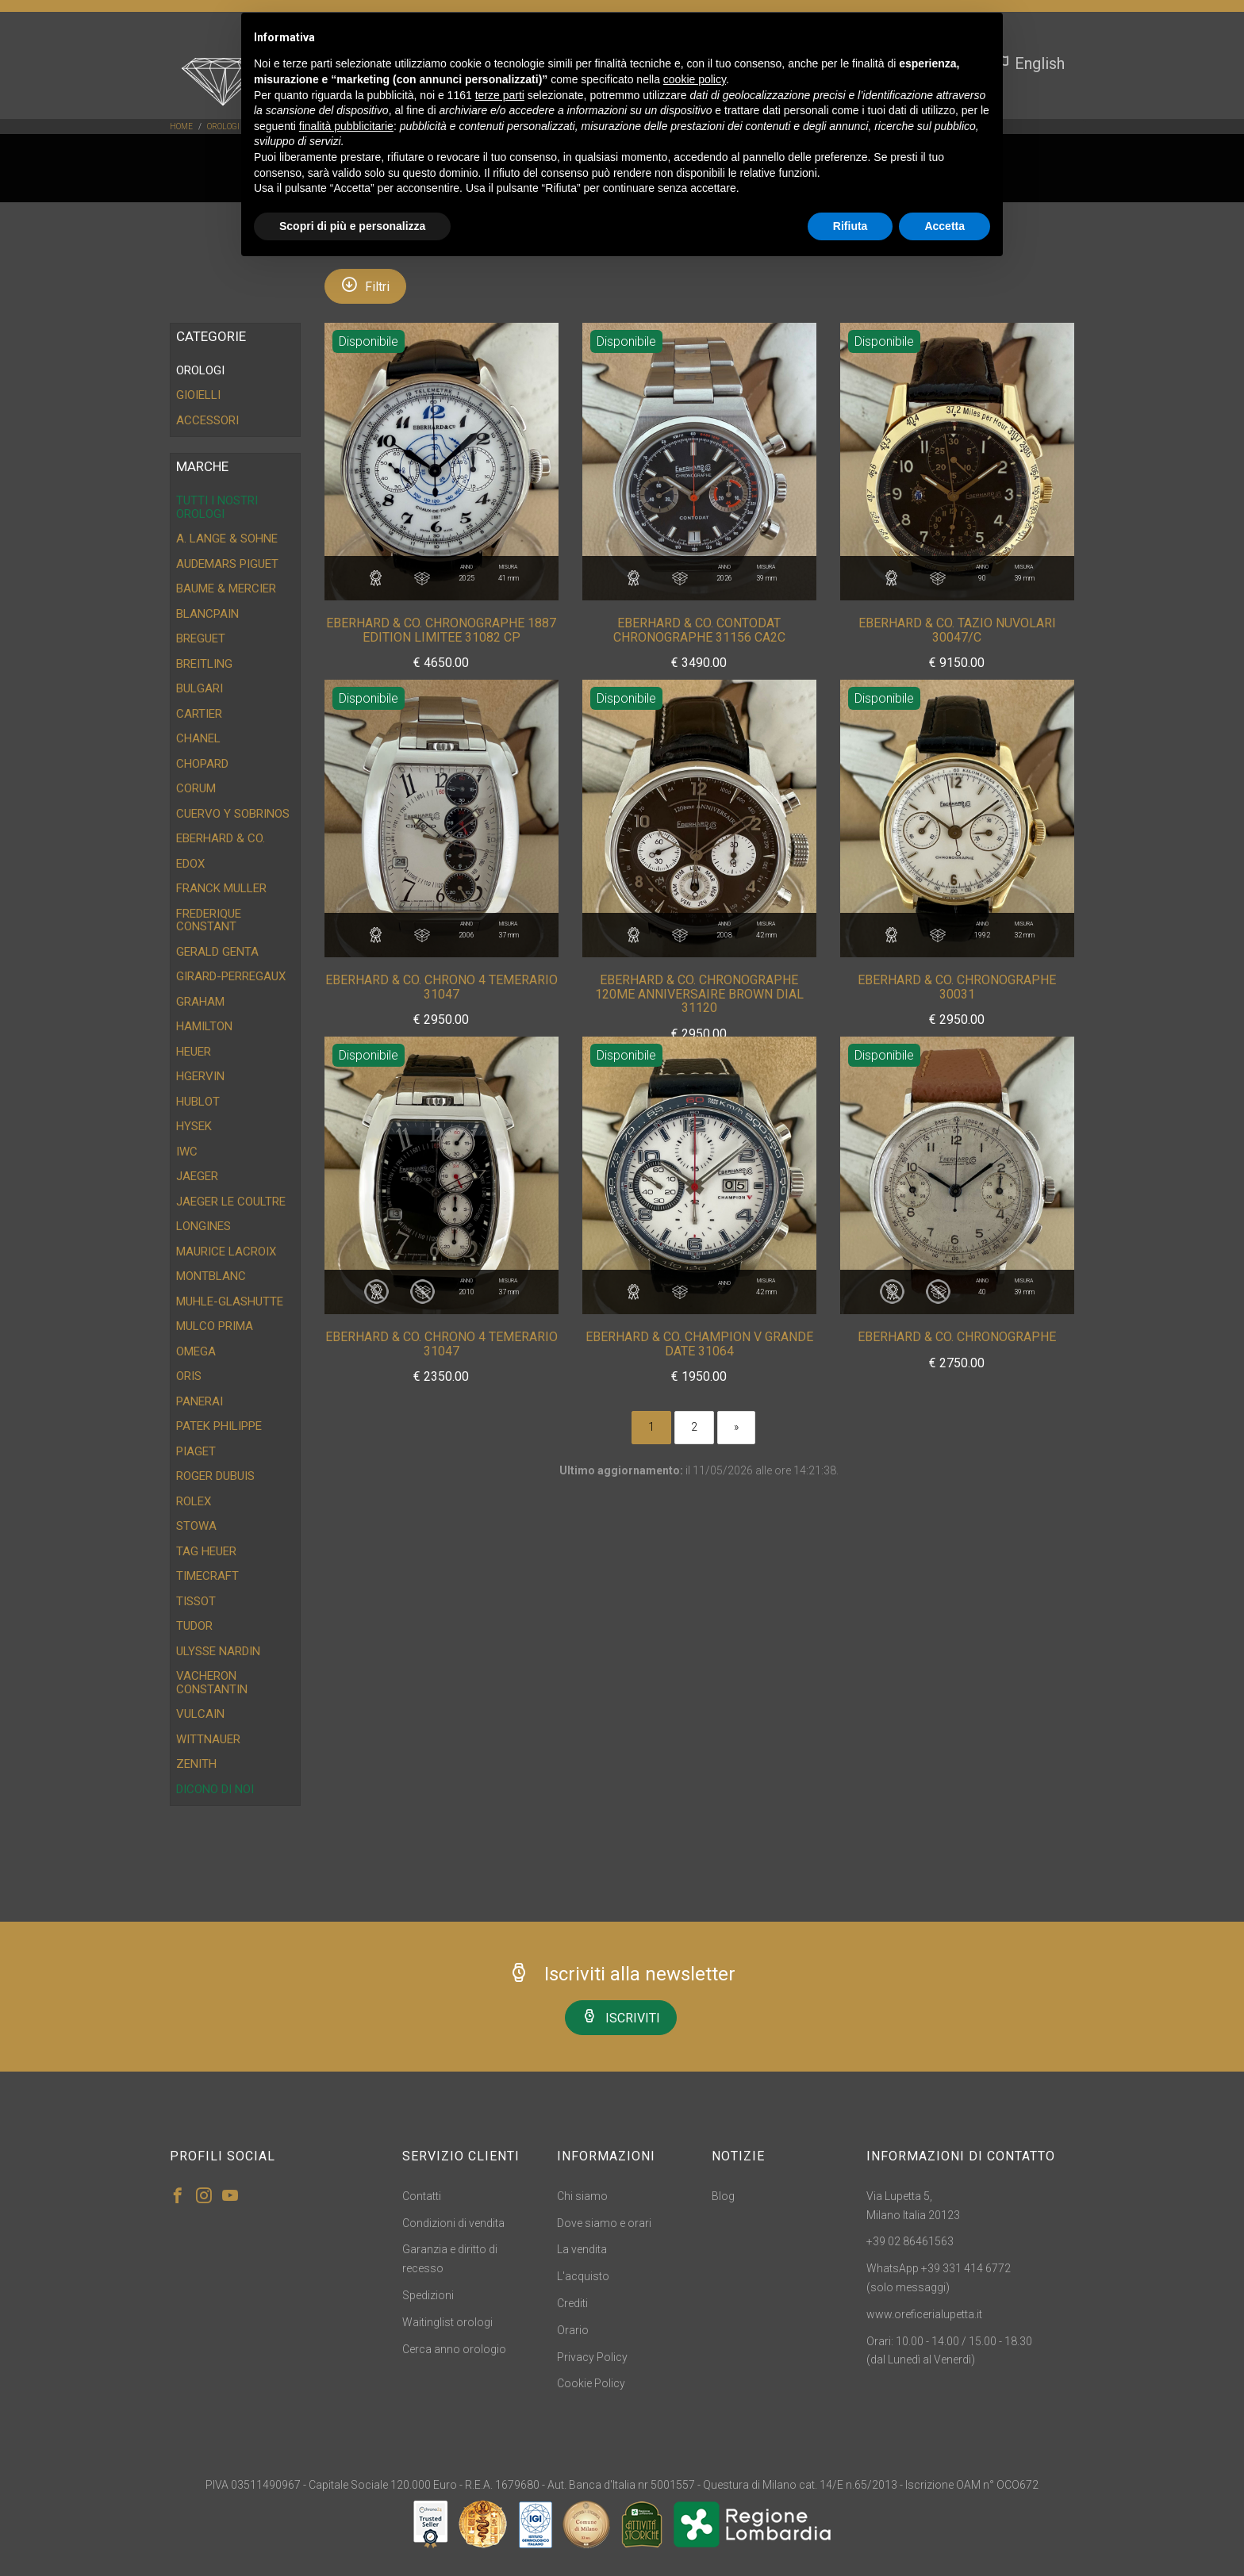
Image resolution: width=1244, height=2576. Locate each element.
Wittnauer (208, 1739)
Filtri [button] (365, 285)
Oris (189, 1376)
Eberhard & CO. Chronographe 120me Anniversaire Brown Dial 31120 (699, 993)
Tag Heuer (206, 1551)
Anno (466, 574)
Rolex (193, 1501)
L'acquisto (583, 2276)
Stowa (196, 1526)
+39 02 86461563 (910, 2241)
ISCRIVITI (621, 2016)
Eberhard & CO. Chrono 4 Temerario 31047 (441, 987)
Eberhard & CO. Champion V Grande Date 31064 (699, 1344)
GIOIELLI (198, 395)
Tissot (196, 1601)
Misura (508, 574)
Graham (200, 1002)
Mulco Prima (214, 1326)
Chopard (202, 764)
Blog (723, 2196)
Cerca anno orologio (454, 2349)
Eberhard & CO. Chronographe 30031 (957, 987)
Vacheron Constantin (212, 1682)
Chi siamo (582, 2196)
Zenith (196, 1764)
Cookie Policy (591, 2383)
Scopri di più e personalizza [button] (352, 226)
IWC (187, 1151)
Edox (190, 864)
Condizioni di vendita (453, 2223)
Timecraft (207, 1576)
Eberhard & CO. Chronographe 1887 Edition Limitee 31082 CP (441, 630)
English (1030, 63)
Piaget (196, 1451)
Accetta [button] (944, 226)
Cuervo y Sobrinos (233, 814)
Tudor (194, 1626)
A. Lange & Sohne (227, 538)
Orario (573, 2330)
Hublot (198, 1101)
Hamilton (204, 1026)
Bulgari (199, 688)
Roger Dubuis (215, 1476)
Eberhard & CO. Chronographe (957, 1336)
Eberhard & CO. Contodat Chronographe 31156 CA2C (699, 630)
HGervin (200, 1076)
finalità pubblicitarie (346, 126)
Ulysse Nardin (218, 1651)
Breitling (204, 664)
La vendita (582, 2249)
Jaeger (197, 1176)
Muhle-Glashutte (229, 1301)
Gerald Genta (217, 952)
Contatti (421, 2196)
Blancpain (207, 614)
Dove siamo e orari (604, 2223)
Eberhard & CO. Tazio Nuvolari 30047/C (957, 630)
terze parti (499, 95)
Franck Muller (221, 888)
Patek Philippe (219, 1426)
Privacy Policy (592, 2357)
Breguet (200, 638)
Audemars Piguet (227, 564)
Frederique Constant (208, 920)
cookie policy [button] (694, 79)
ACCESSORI (207, 420)
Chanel (198, 738)
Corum (196, 788)
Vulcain (200, 1714)
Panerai (199, 1401)
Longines (203, 1226)
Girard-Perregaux (231, 976)
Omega (196, 1351)
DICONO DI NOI (215, 1789)
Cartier (199, 714)
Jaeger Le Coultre (231, 1201)
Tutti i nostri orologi (217, 507)
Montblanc (211, 1276)
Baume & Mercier (226, 588)
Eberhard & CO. (220, 838)
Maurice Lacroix (226, 1251)
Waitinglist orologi (447, 2322)
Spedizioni (428, 2295)
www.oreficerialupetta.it (924, 2314)
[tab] (235, 370)
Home (181, 126)
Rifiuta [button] (850, 226)
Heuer (193, 1052)
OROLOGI (223, 126)
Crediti (572, 2303)
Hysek (194, 1126)
